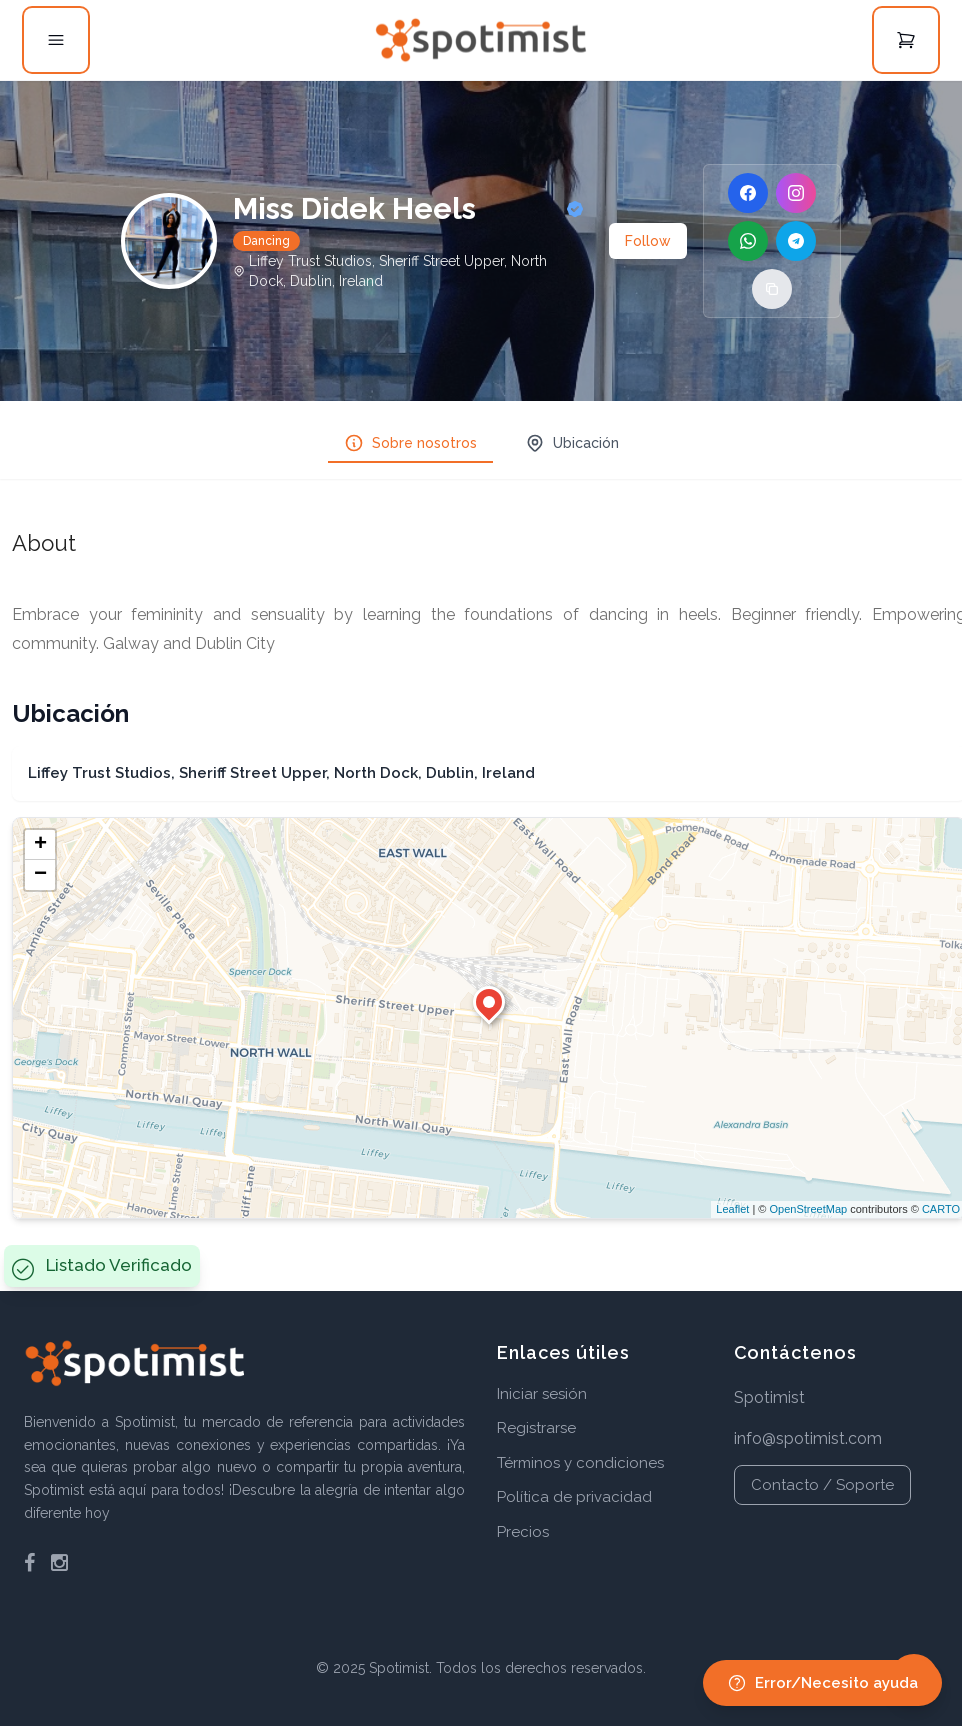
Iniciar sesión (542, 1394)
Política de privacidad (574, 1497)
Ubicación (572, 443)
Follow (648, 241)
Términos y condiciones (580, 1463)
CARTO (941, 1209)
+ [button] (40, 845)
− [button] (40, 875)
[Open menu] (56, 40)
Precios (523, 1532)
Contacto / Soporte (822, 1485)
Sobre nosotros (410, 443)
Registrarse (536, 1428)
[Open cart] (906, 40)
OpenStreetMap (808, 1209)
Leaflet (732, 1209)
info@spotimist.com (808, 1438)
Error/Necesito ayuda (822, 1683)
